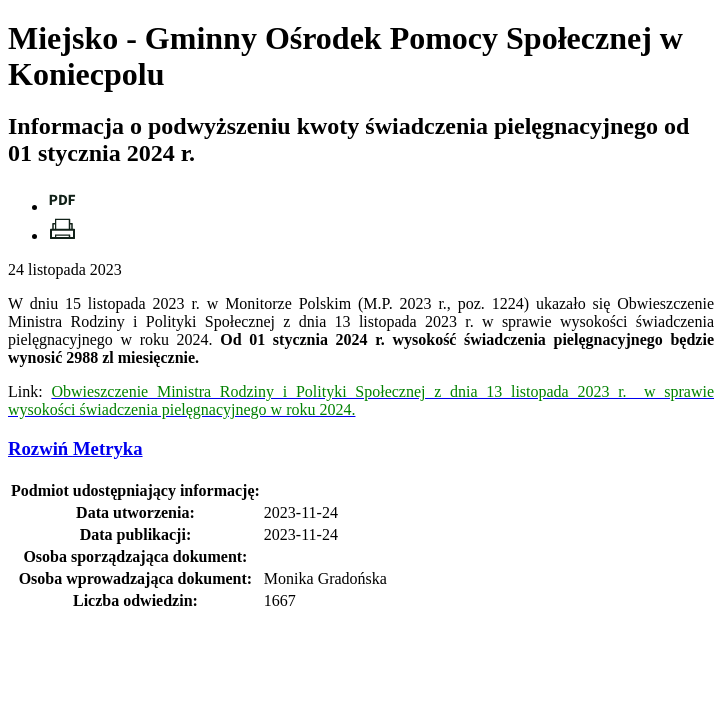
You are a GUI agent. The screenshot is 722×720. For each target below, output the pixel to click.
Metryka (75, 448)
